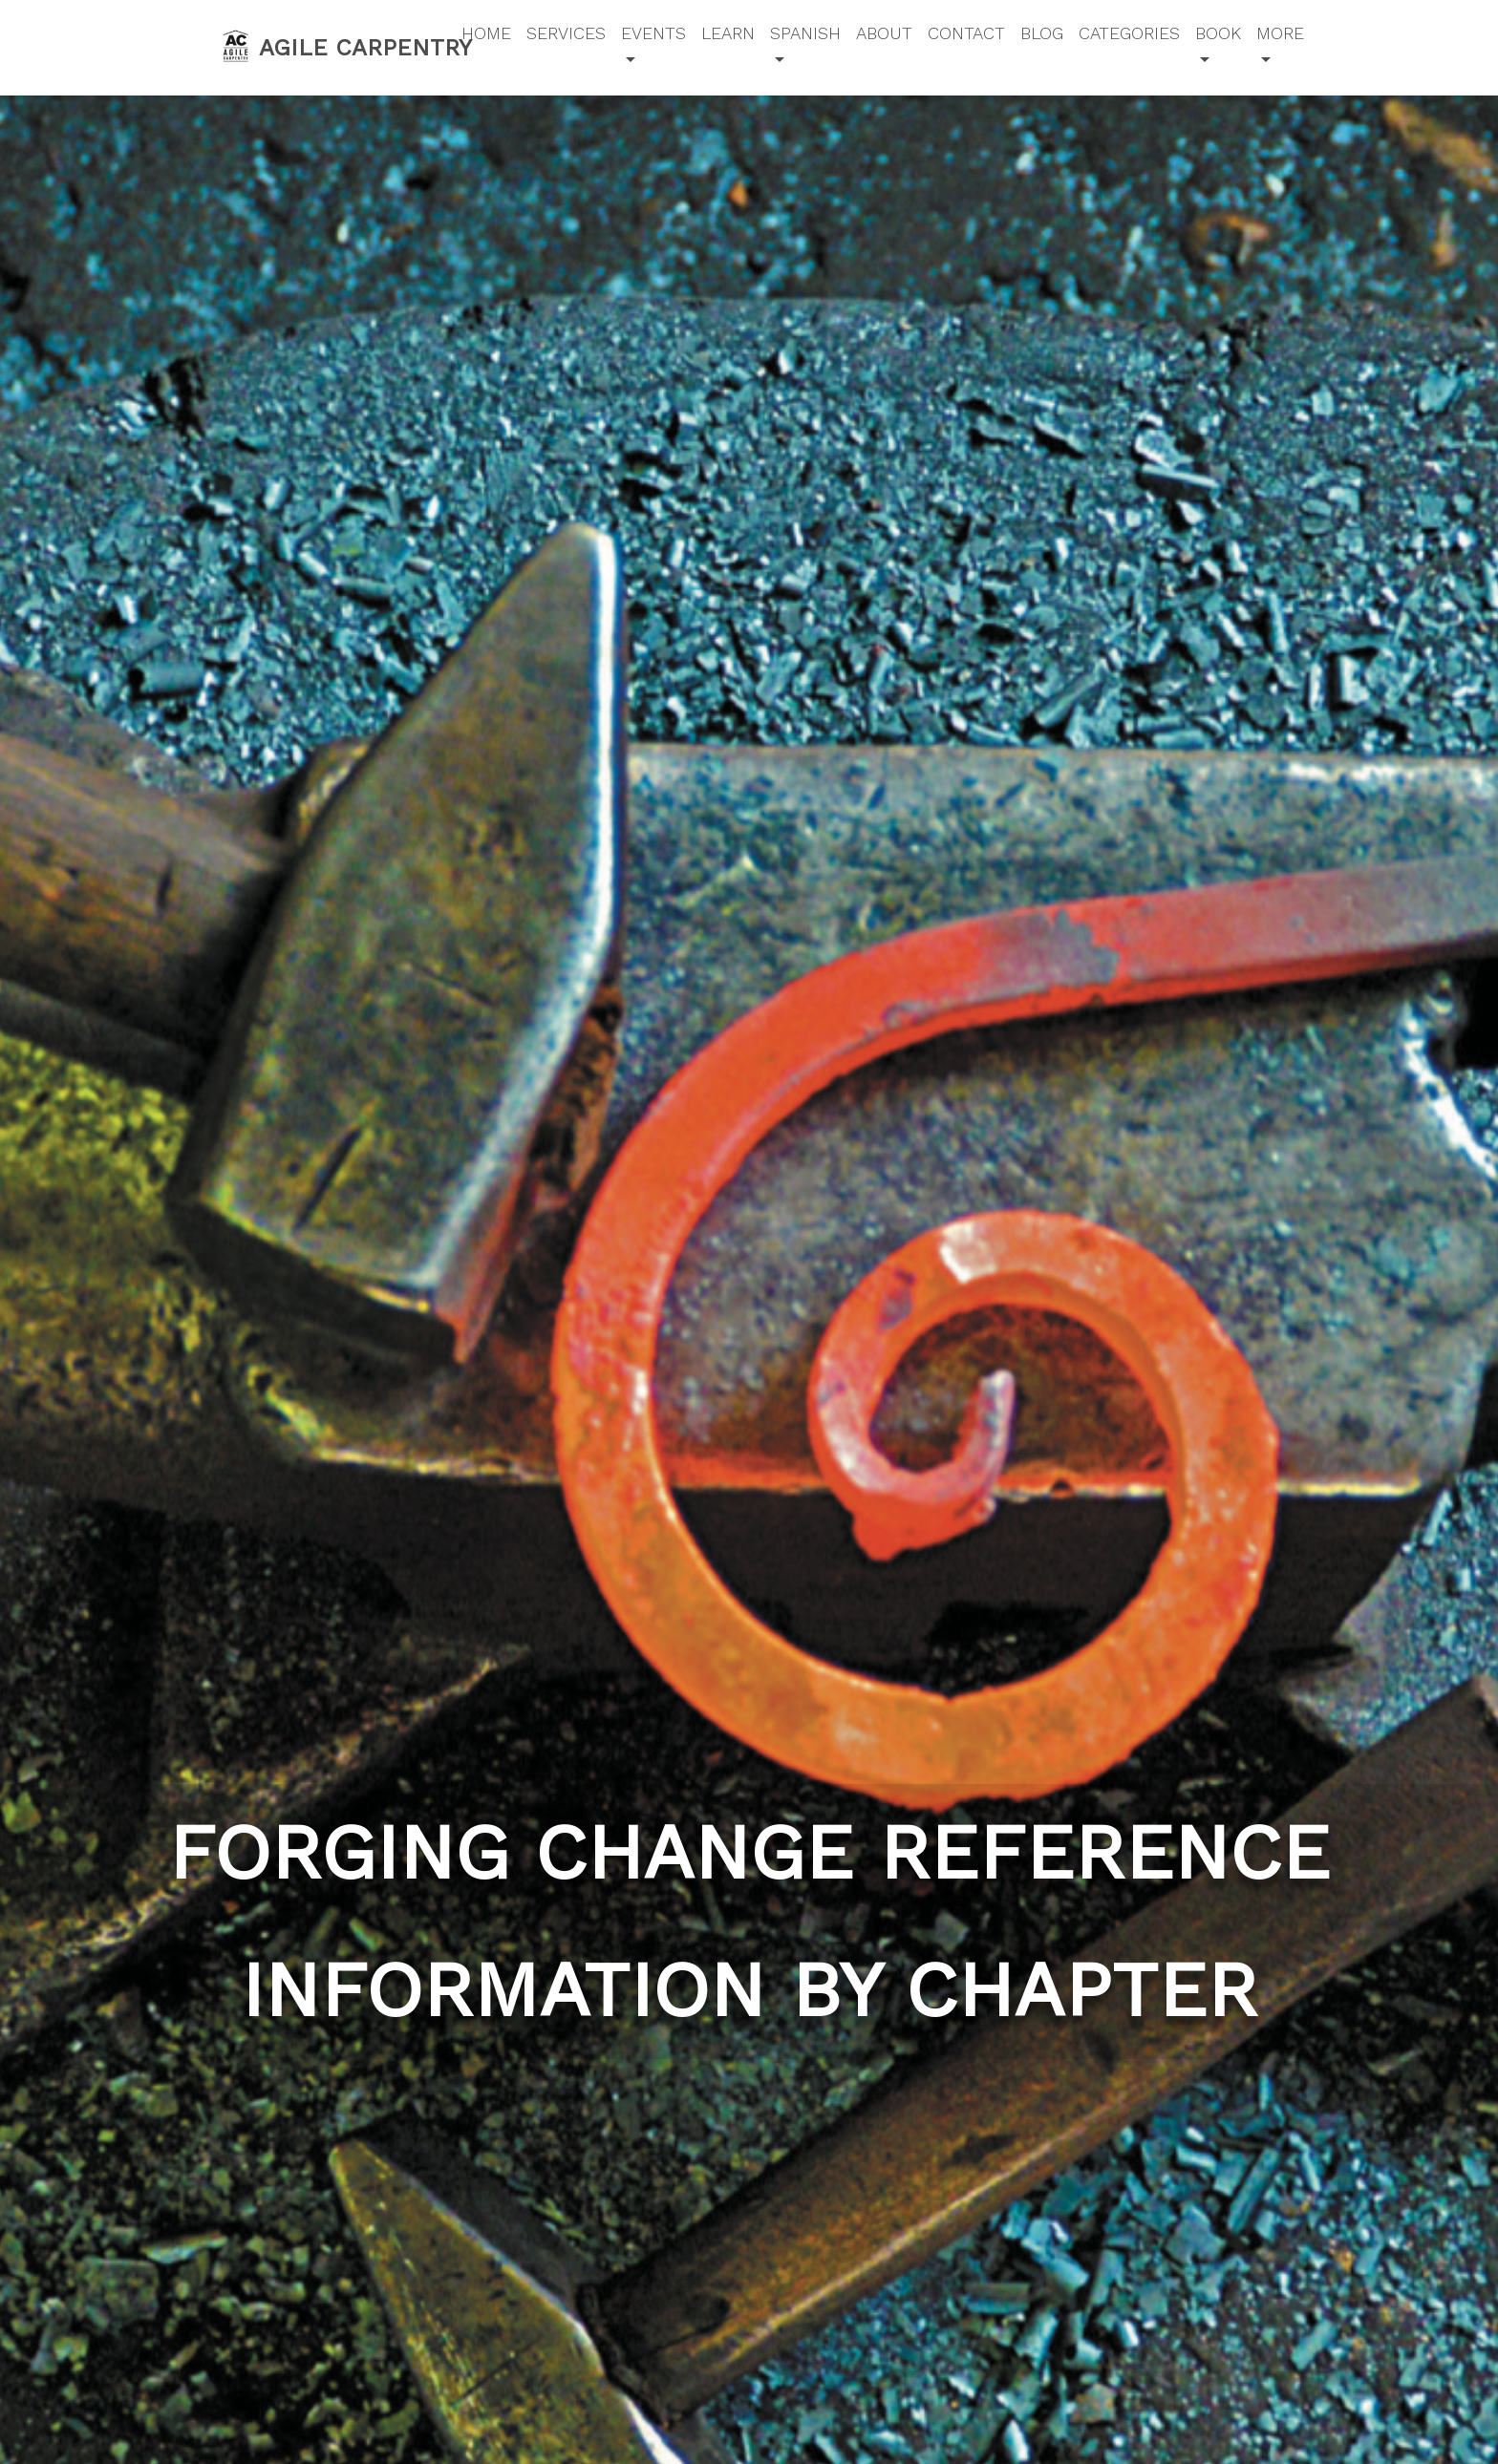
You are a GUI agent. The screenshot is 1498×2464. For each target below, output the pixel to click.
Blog (1041, 33)
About (884, 33)
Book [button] (1218, 33)
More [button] (1280, 33)
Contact (966, 33)
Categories (1129, 33)
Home (486, 33)
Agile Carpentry (329, 46)
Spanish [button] (805, 33)
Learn (728, 33)
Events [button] (653, 33)
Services (566, 33)
